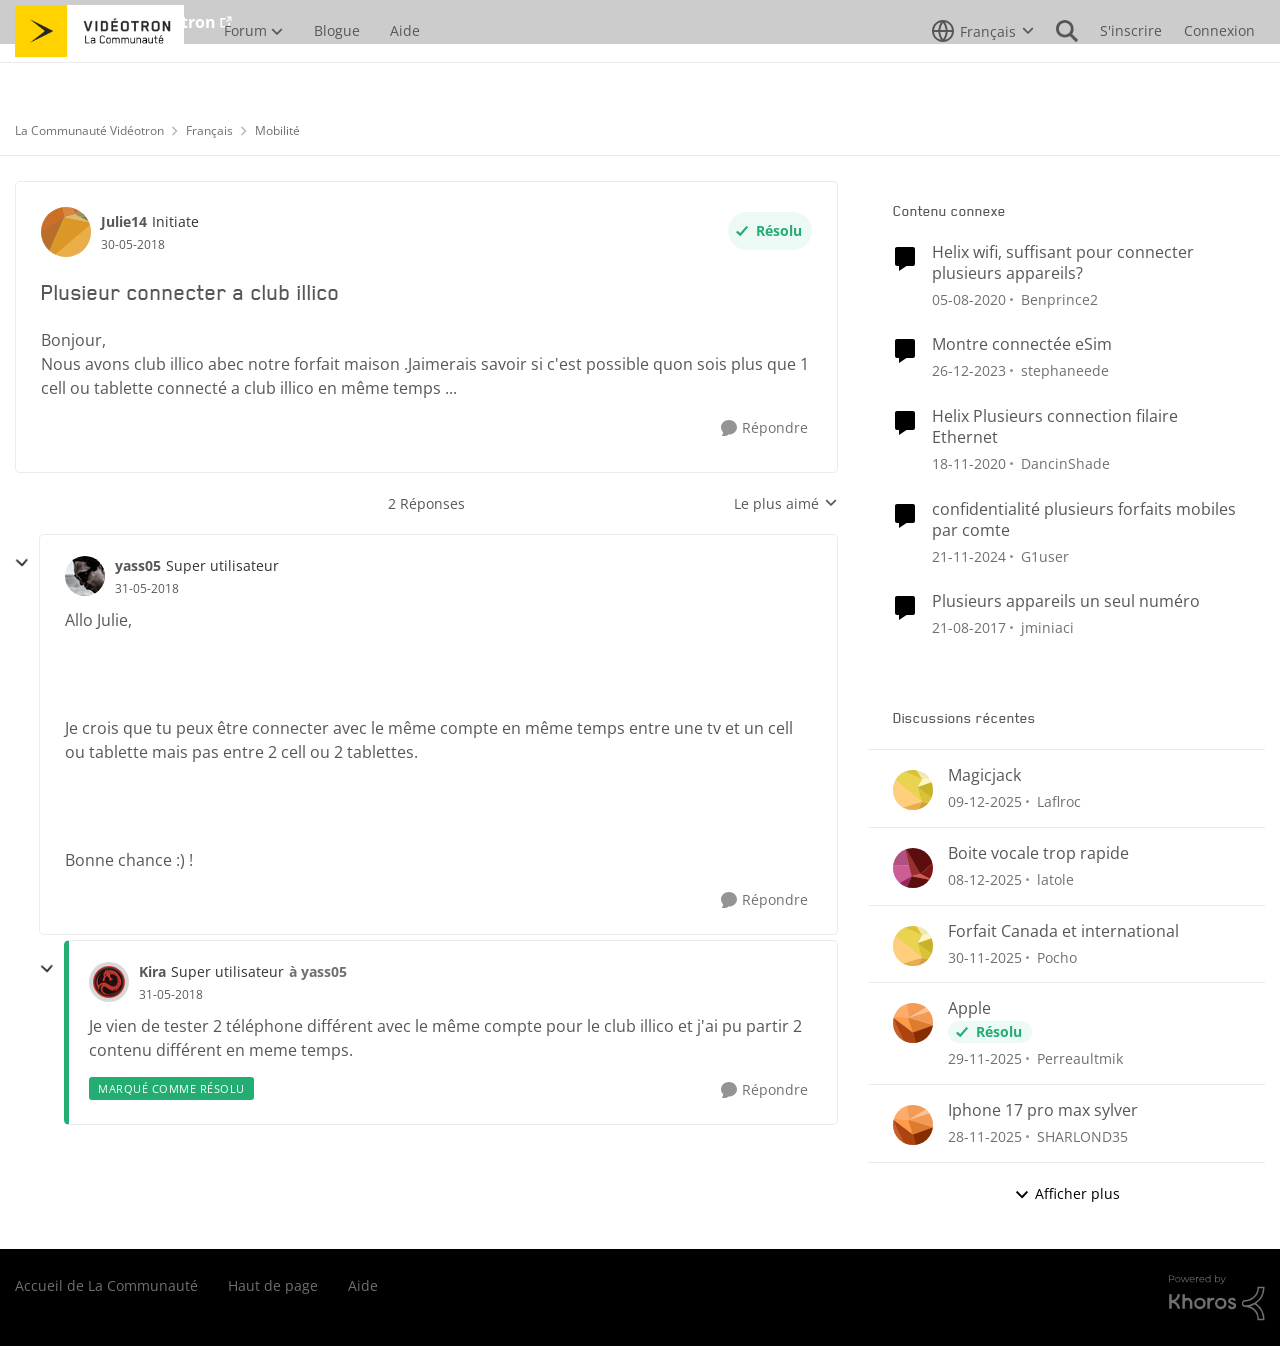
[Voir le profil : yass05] (85, 576)
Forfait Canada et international (1063, 931)
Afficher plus (1067, 1193)
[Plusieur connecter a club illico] (147, 589)
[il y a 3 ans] (969, 370)
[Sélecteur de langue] (983, 75)
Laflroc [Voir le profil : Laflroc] (1059, 801)
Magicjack (984, 775)
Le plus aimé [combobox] (786, 504)
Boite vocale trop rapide (1038, 853)
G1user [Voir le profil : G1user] (1045, 555)
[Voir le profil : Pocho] (913, 946)
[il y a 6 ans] (969, 298)
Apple (969, 1008)
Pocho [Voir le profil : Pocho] (1057, 956)
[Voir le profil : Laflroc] (913, 790)
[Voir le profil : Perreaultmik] (913, 1023)
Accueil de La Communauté (106, 1285)
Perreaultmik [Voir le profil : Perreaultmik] (1080, 1058)
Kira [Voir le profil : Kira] (152, 971)
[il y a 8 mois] (985, 801)
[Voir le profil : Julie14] (66, 232)
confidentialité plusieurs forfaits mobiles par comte (1084, 520)
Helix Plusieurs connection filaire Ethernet (1055, 427)
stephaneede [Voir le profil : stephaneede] (1065, 370)
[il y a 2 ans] (969, 555)
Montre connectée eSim (1022, 344)
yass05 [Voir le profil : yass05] (138, 565)
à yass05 (318, 971)
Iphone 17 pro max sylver (1043, 1110)
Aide (363, 1285)
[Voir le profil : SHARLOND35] (913, 1125)
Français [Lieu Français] (209, 130)
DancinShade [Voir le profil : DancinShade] (1065, 463)
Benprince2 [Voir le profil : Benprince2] (1059, 298)
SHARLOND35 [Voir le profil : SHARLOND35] (1082, 1136)
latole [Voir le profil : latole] (1055, 879)
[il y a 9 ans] (969, 627)
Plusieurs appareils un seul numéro (1066, 601)
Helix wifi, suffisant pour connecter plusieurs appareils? (1063, 263)
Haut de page (273, 1285)
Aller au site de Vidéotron (115, 22)
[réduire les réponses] (22, 563)
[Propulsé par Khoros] (1217, 1298)
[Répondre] (764, 428)
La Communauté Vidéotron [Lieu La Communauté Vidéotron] (89, 130)
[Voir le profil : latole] (913, 868)
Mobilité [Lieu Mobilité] (277, 130)
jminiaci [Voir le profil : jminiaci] (1047, 627)
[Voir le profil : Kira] (109, 982)
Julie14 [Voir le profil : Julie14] (124, 221)
